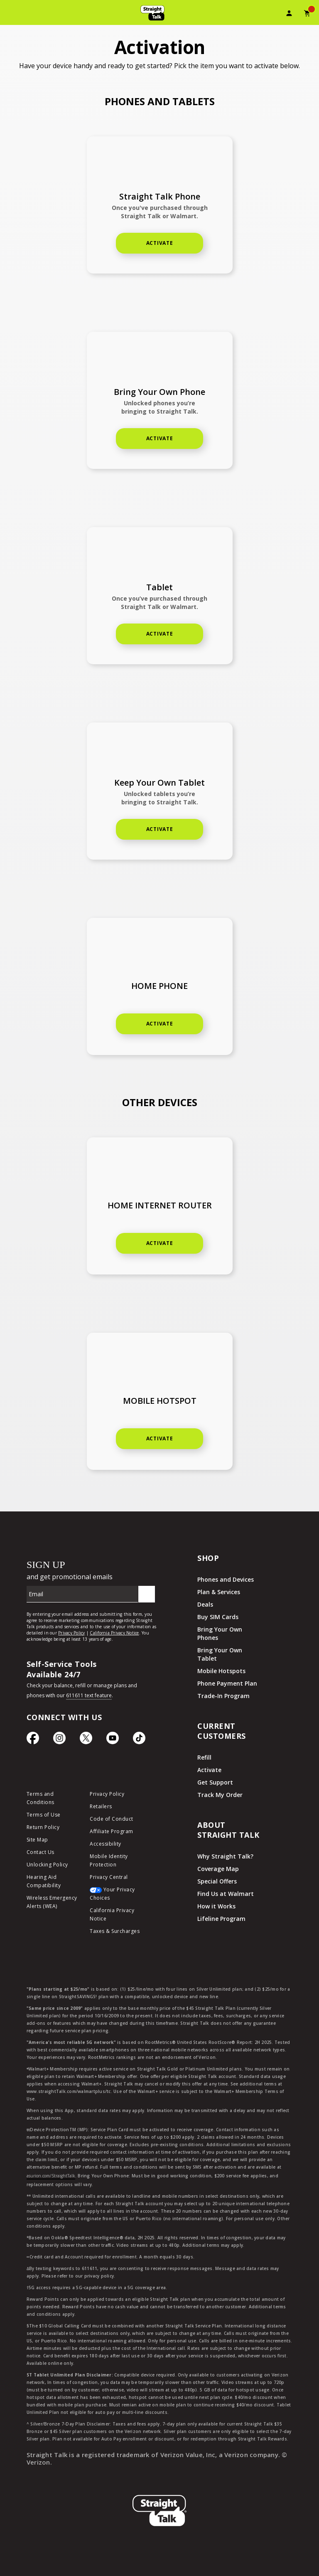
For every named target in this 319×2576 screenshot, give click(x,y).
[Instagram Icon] (59, 1740)
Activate (159, 829)
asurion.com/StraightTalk (51, 2176)
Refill (204, 1757)
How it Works (216, 1906)
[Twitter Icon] (86, 1740)
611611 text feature (89, 1695)
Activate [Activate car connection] (159, 1438)
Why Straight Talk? (225, 1856)
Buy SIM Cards (217, 1617)
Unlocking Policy (47, 1864)
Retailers (101, 1806)
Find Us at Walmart (225, 1894)
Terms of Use (44, 1814)
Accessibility (105, 1843)
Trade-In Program (223, 1696)
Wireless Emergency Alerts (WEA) (52, 1902)
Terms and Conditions (40, 1798)
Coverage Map (218, 1869)
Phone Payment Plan (227, 1683)
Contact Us (40, 1852)
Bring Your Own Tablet (219, 1654)
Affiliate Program (111, 1831)
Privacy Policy (107, 1793)
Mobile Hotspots (221, 1671)
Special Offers (217, 1881)
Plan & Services (218, 1592)
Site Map (37, 1839)
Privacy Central (109, 1877)
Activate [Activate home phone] (159, 633)
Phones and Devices (225, 1579)
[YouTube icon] (112, 1740)
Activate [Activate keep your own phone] (159, 438)
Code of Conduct (111, 1818)
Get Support (215, 1782)
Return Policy (43, 1827)
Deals (205, 1604)
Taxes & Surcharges (115, 1931)
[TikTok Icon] (139, 1740)
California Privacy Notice (112, 1914)
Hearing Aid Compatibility (44, 1881)
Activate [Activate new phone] (159, 243)
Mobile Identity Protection (109, 1860)
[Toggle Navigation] (11, 15)
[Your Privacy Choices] (115, 1896)
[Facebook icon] (33, 1740)
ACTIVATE (159, 1243)
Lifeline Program (221, 1919)
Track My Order (220, 1795)
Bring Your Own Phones (219, 1633)
